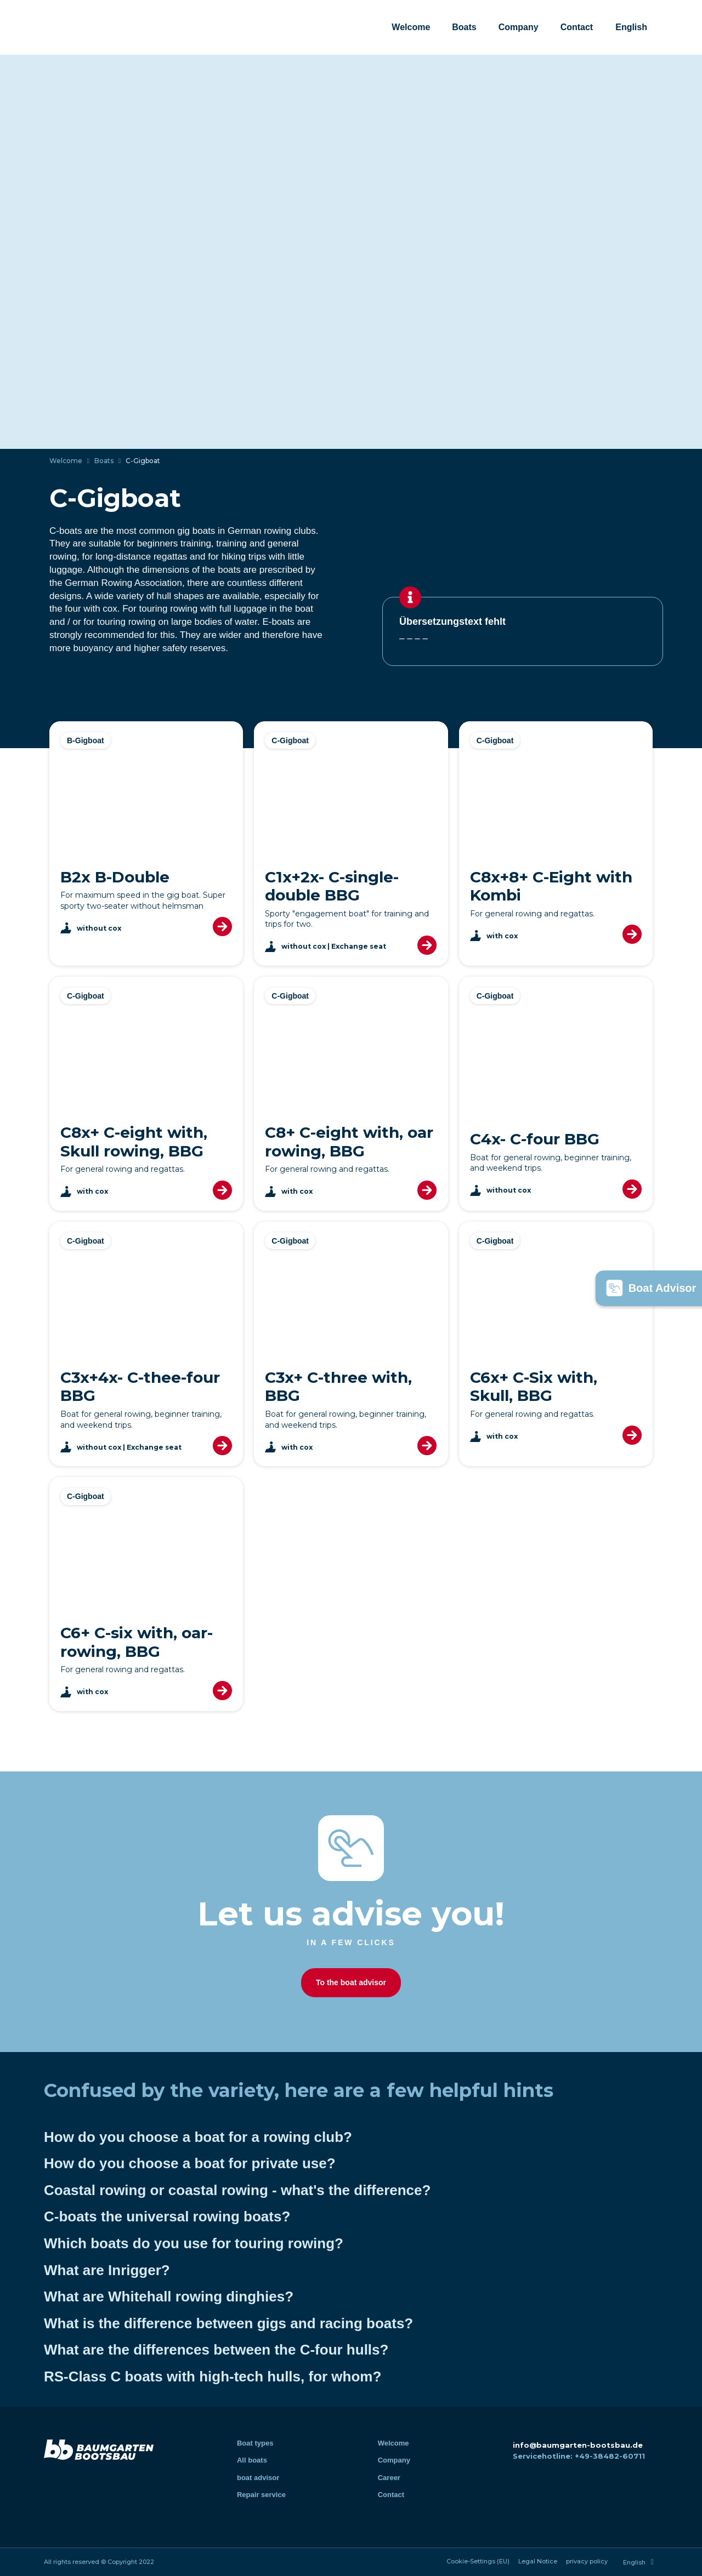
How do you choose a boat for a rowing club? (198, 2137)
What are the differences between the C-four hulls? (216, 2349)
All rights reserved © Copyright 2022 (99, 2562)
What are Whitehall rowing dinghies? (168, 2296)
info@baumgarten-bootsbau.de (578, 2445)
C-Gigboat (290, 740)
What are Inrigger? (107, 2270)
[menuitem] (631, 27)
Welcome (411, 27)
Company (519, 27)
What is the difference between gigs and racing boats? (228, 2323)
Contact (577, 27)
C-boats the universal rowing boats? (167, 2216)
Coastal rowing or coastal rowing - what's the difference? (237, 2190)
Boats (464, 27)
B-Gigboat (85, 740)
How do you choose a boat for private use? (190, 2163)
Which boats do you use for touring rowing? (193, 2243)
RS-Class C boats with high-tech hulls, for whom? (212, 2376)
